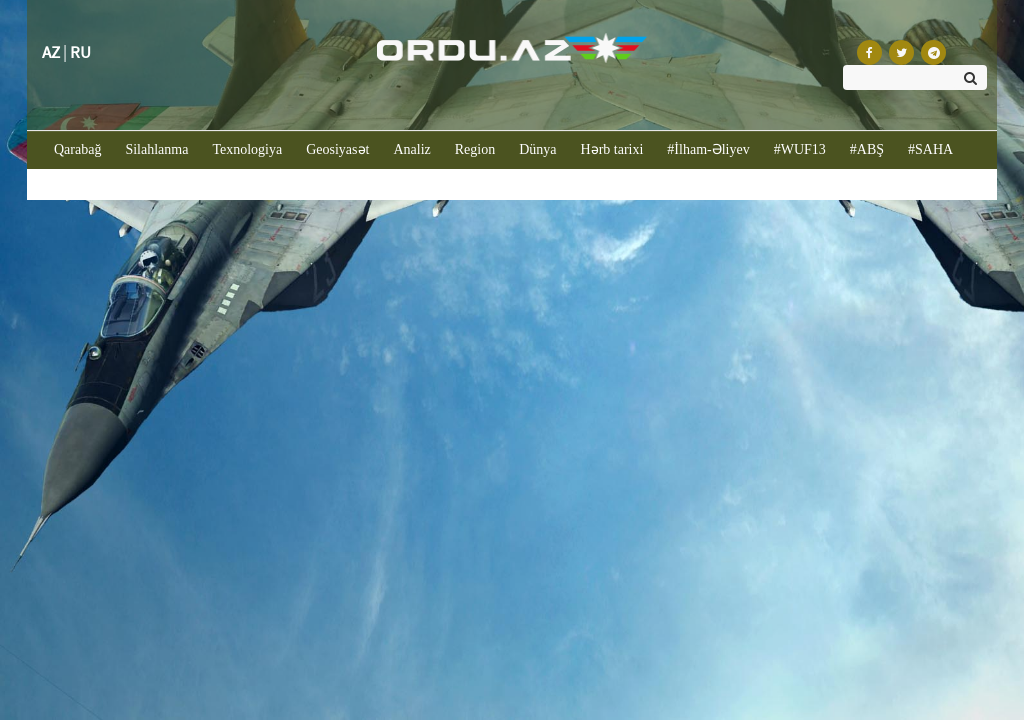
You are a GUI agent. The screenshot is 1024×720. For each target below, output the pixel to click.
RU (80, 52)
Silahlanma (156, 149)
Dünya (537, 149)
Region (475, 149)
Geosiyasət (337, 149)
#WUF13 (800, 149)
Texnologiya (247, 149)
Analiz (411, 149)
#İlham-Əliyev (708, 149)
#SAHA (930, 149)
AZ (51, 52)
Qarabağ (83, 148)
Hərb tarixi (612, 149)
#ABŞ (867, 149)
